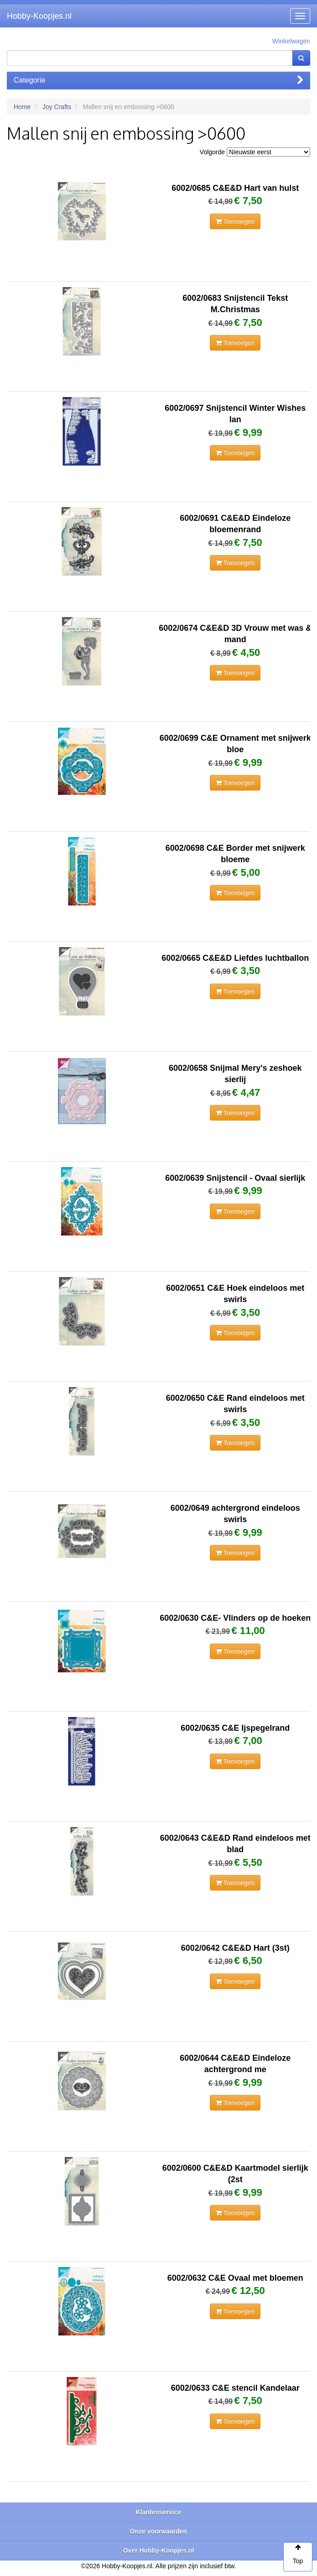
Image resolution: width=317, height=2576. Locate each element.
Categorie (158, 80)
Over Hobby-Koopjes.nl (158, 2550)
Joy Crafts (56, 106)
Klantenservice (159, 2512)
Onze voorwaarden (158, 2531)
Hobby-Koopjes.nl (39, 16)
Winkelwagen (291, 41)
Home (22, 106)
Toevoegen (235, 221)
